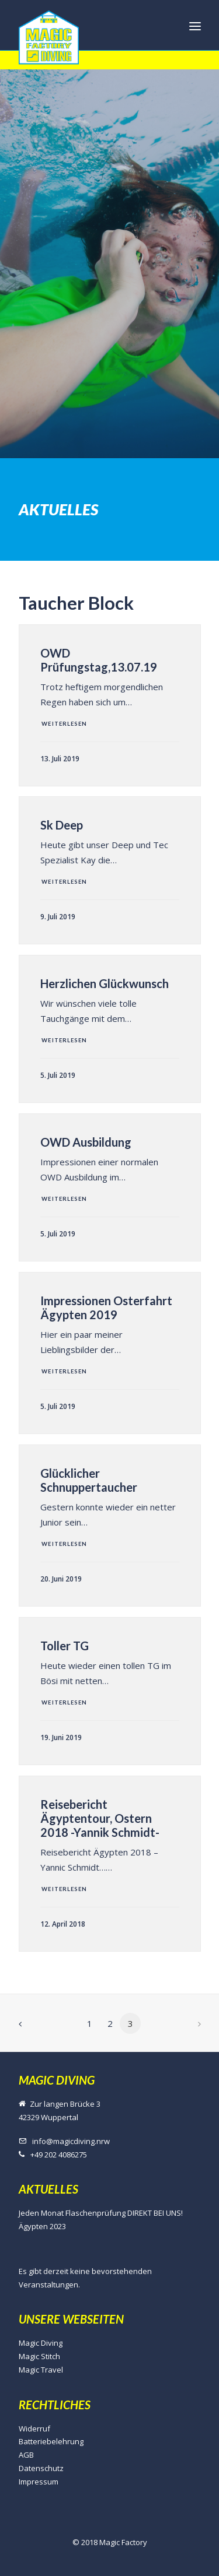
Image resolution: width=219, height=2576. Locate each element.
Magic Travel (41, 2369)
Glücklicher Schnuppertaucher (88, 1480)
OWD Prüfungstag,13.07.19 (98, 660)
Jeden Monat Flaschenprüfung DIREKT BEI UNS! (101, 2213)
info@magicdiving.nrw (71, 2141)
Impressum (38, 2481)
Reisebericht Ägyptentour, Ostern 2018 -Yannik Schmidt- (99, 1818)
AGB (26, 2455)
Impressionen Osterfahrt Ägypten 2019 (106, 1308)
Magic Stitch (39, 2356)
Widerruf (34, 2428)
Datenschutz (41, 2468)
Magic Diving (40, 2343)
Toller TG (64, 1646)
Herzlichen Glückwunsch (104, 983)
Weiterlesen (63, 724)
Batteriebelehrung (51, 2441)
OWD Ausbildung (85, 1142)
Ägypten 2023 (42, 2226)
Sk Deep (61, 825)
